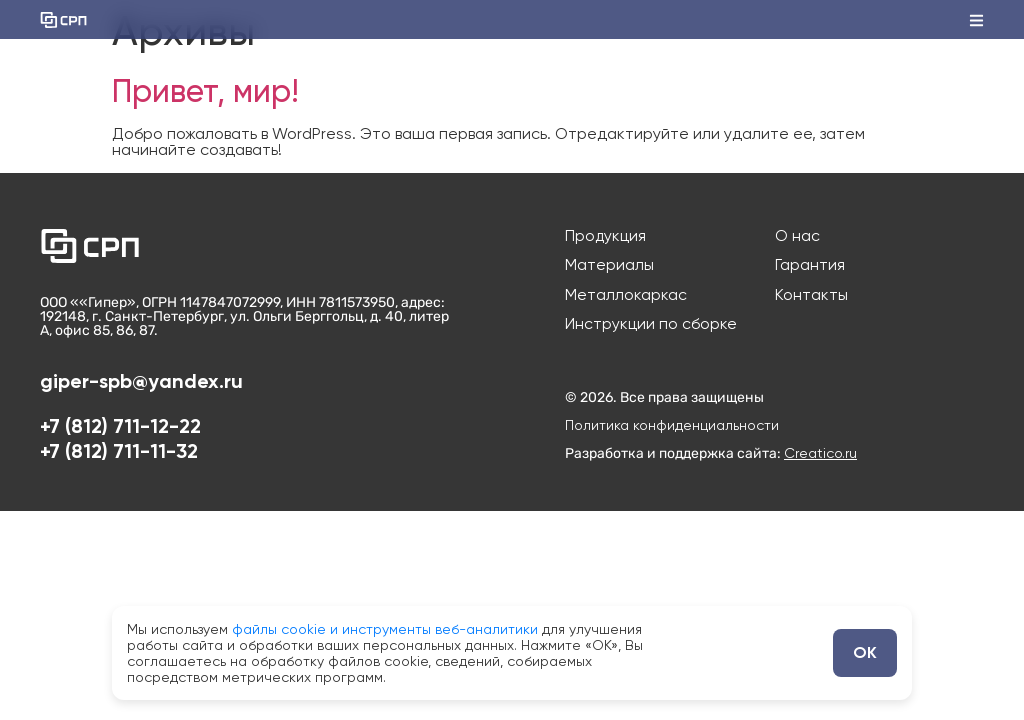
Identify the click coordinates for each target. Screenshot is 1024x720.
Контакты (811, 299)
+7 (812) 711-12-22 (120, 432)
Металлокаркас (626, 299)
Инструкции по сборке (651, 330)
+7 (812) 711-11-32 (119, 457)
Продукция (606, 237)
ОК (865, 652)
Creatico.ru (820, 459)
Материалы (609, 268)
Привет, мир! (205, 91)
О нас (797, 237)
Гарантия (810, 268)
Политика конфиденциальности (672, 431)
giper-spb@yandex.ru (141, 387)
